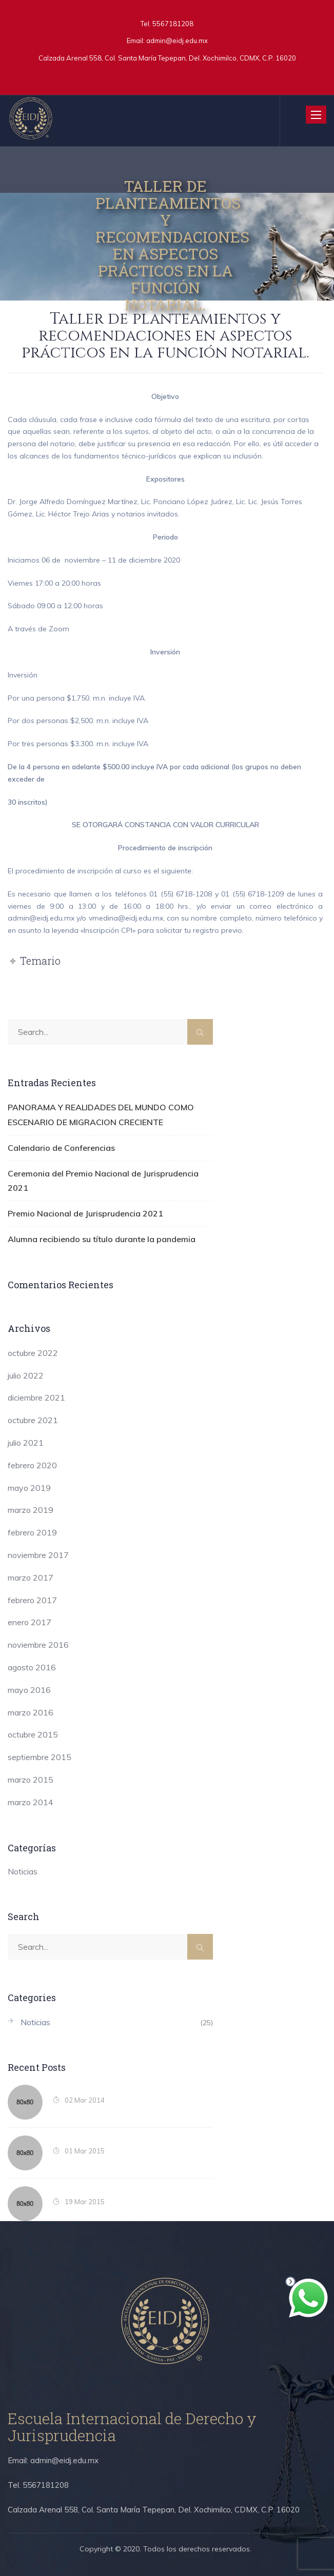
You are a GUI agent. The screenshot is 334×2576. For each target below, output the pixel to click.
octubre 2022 (33, 1353)
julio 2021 (26, 1442)
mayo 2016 (29, 1690)
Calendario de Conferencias (61, 1148)
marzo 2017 (30, 1577)
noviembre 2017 (38, 1555)
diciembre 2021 (36, 1397)
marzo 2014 (30, 1802)
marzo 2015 (30, 1779)
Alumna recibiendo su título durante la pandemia (101, 1239)
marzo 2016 (30, 1712)
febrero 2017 (32, 1600)
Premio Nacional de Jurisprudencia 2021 (85, 1213)
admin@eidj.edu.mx (177, 40)
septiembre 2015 (39, 1757)
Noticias (22, 1871)
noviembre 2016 (38, 1645)
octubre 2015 (33, 1734)
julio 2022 (26, 1375)
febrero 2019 (32, 1532)
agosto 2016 (32, 1667)
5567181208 (172, 23)
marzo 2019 (30, 1510)
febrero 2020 (32, 1465)
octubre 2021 (33, 1420)
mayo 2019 (29, 1488)
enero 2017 (29, 1622)
